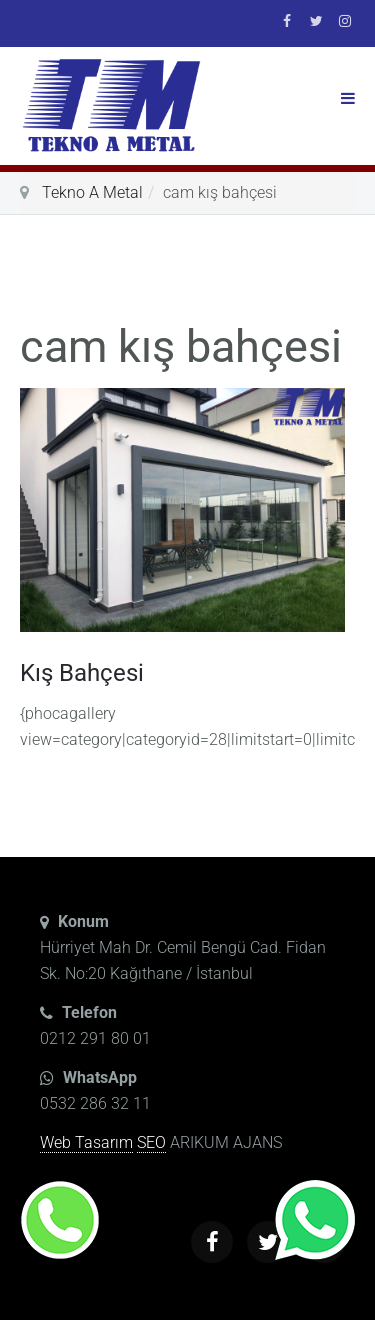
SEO (151, 1142)
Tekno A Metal (92, 192)
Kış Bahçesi (82, 673)
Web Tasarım (86, 1142)
